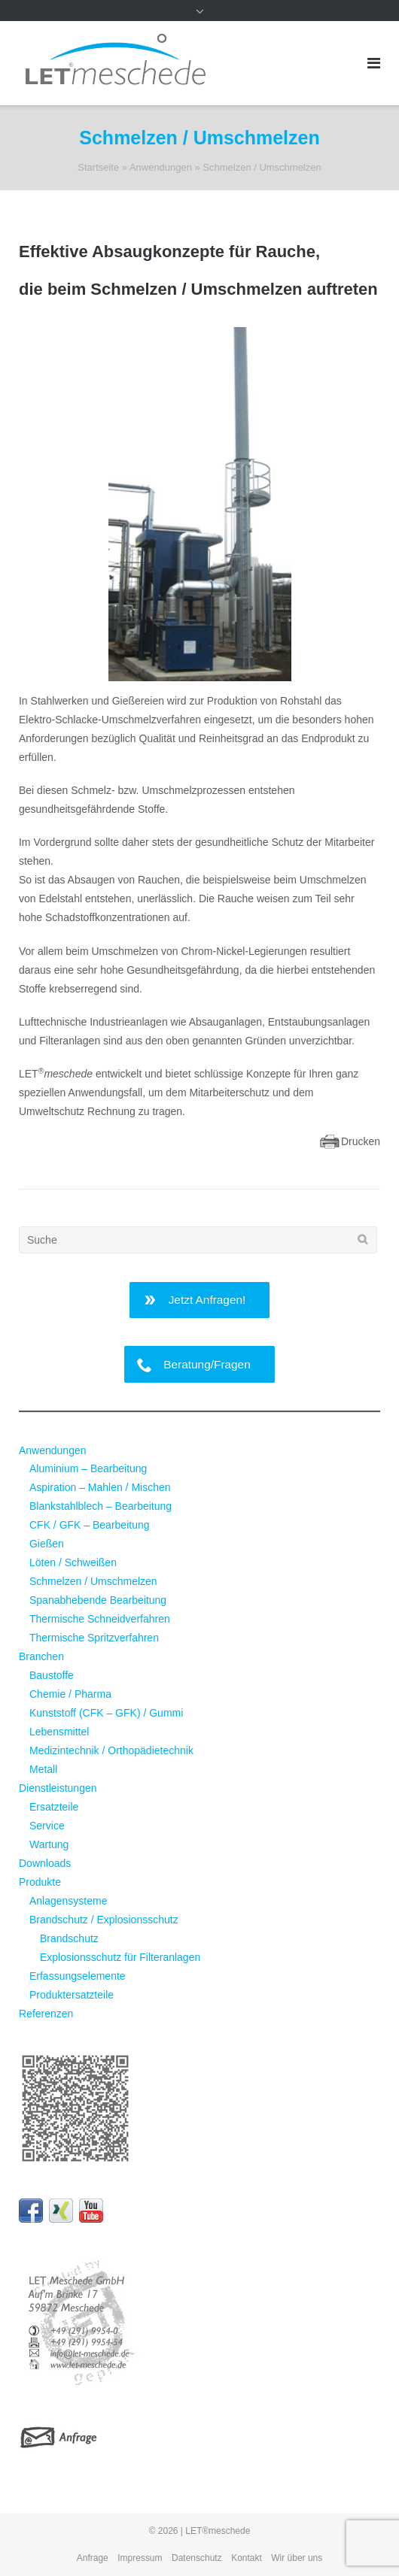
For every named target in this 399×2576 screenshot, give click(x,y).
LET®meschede (217, 2531)
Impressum (139, 2558)
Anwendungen (160, 167)
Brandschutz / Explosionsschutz (103, 1920)
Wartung (49, 1844)
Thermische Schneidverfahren (99, 1619)
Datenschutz (197, 2558)
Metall (43, 1769)
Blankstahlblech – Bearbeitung (100, 1506)
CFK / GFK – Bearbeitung (89, 1525)
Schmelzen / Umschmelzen (93, 1581)
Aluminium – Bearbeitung (88, 1468)
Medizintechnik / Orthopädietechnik (111, 1750)
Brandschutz (69, 1938)
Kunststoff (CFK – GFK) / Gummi (106, 1713)
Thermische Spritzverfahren (94, 1638)
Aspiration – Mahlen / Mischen (100, 1487)
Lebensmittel (59, 1732)
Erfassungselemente (77, 1976)
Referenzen (46, 2014)
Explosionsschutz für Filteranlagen (120, 1957)
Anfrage (92, 2558)
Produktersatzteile (71, 1995)
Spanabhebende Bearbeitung (97, 1600)
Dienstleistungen (58, 1788)
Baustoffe (51, 1675)
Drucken (360, 1141)
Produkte (40, 1882)
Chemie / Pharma (70, 1694)
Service (47, 1826)
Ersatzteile (53, 1807)
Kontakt (246, 2558)
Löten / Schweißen (73, 1562)
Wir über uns (296, 2558)
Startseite (98, 167)
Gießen (46, 1544)
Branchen (41, 1656)
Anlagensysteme (68, 1901)
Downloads (45, 1863)
